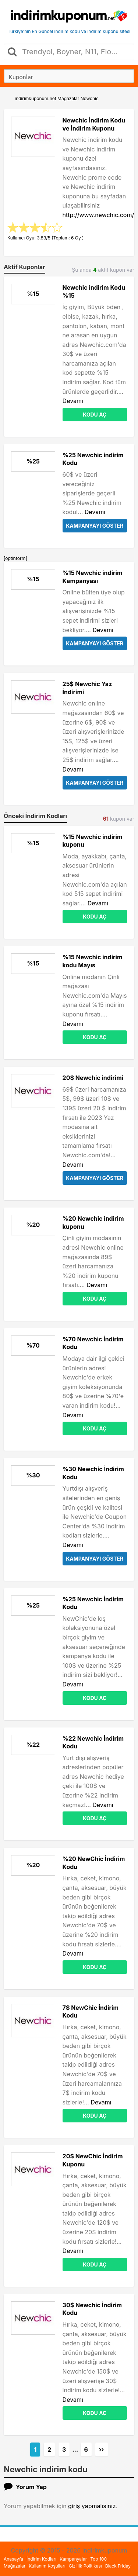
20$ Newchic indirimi (93, 1077)
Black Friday (118, 2566)
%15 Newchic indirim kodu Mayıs (93, 961)
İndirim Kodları (41, 2559)
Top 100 (98, 2559)
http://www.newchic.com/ (98, 215)
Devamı (73, 400)
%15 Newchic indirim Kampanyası (93, 577)
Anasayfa (13, 2559)
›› (101, 2449)
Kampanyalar (73, 2559)
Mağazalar (14, 2566)
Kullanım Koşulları (47, 2566)
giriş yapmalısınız (92, 2506)
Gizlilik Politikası (85, 2566)
